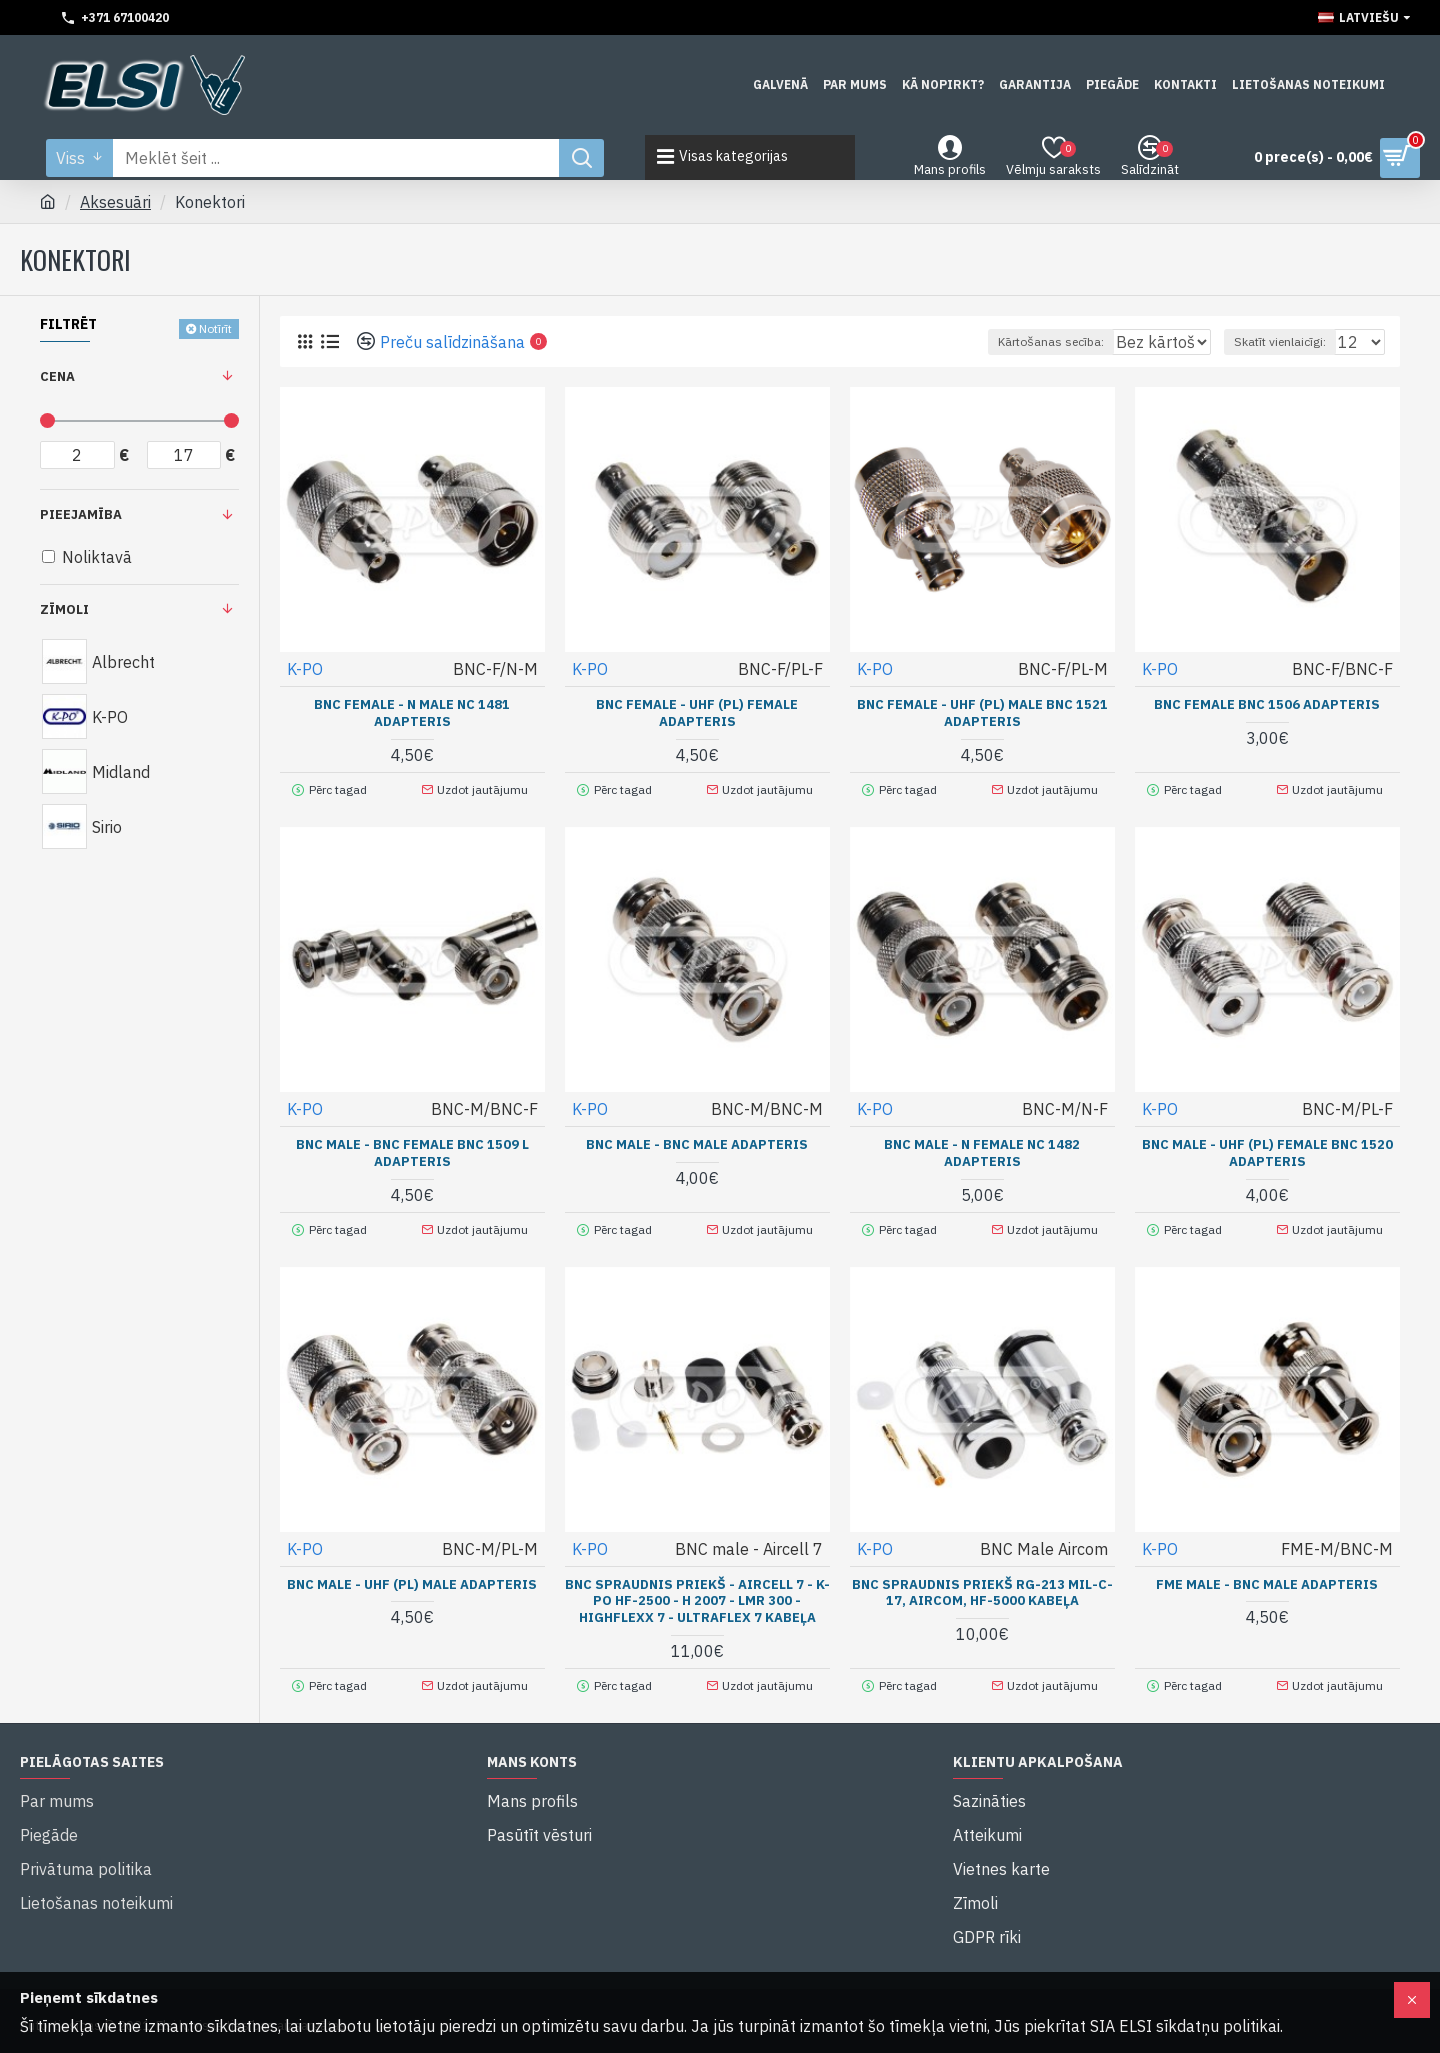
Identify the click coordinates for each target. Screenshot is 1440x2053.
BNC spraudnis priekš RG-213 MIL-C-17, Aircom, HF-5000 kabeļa (982, 1580)
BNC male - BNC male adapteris (697, 1138)
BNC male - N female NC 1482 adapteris (982, 1146)
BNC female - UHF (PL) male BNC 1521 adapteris (982, 712)
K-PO (306, 668)
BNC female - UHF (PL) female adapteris (697, 712)
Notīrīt (215, 328)
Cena (57, 376)
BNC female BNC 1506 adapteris (1267, 704)
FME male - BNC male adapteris (1267, 1572)
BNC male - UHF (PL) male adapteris (412, 1572)
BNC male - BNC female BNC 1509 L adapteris (412, 1146)
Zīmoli (64, 609)
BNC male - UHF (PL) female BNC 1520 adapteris (1267, 1146)
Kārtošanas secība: (977, 341)
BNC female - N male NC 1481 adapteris (412, 712)
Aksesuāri (115, 202)
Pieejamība (81, 514)
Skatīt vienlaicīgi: (1289, 341)
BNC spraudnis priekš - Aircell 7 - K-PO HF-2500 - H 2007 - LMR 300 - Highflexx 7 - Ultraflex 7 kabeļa (697, 1589)
